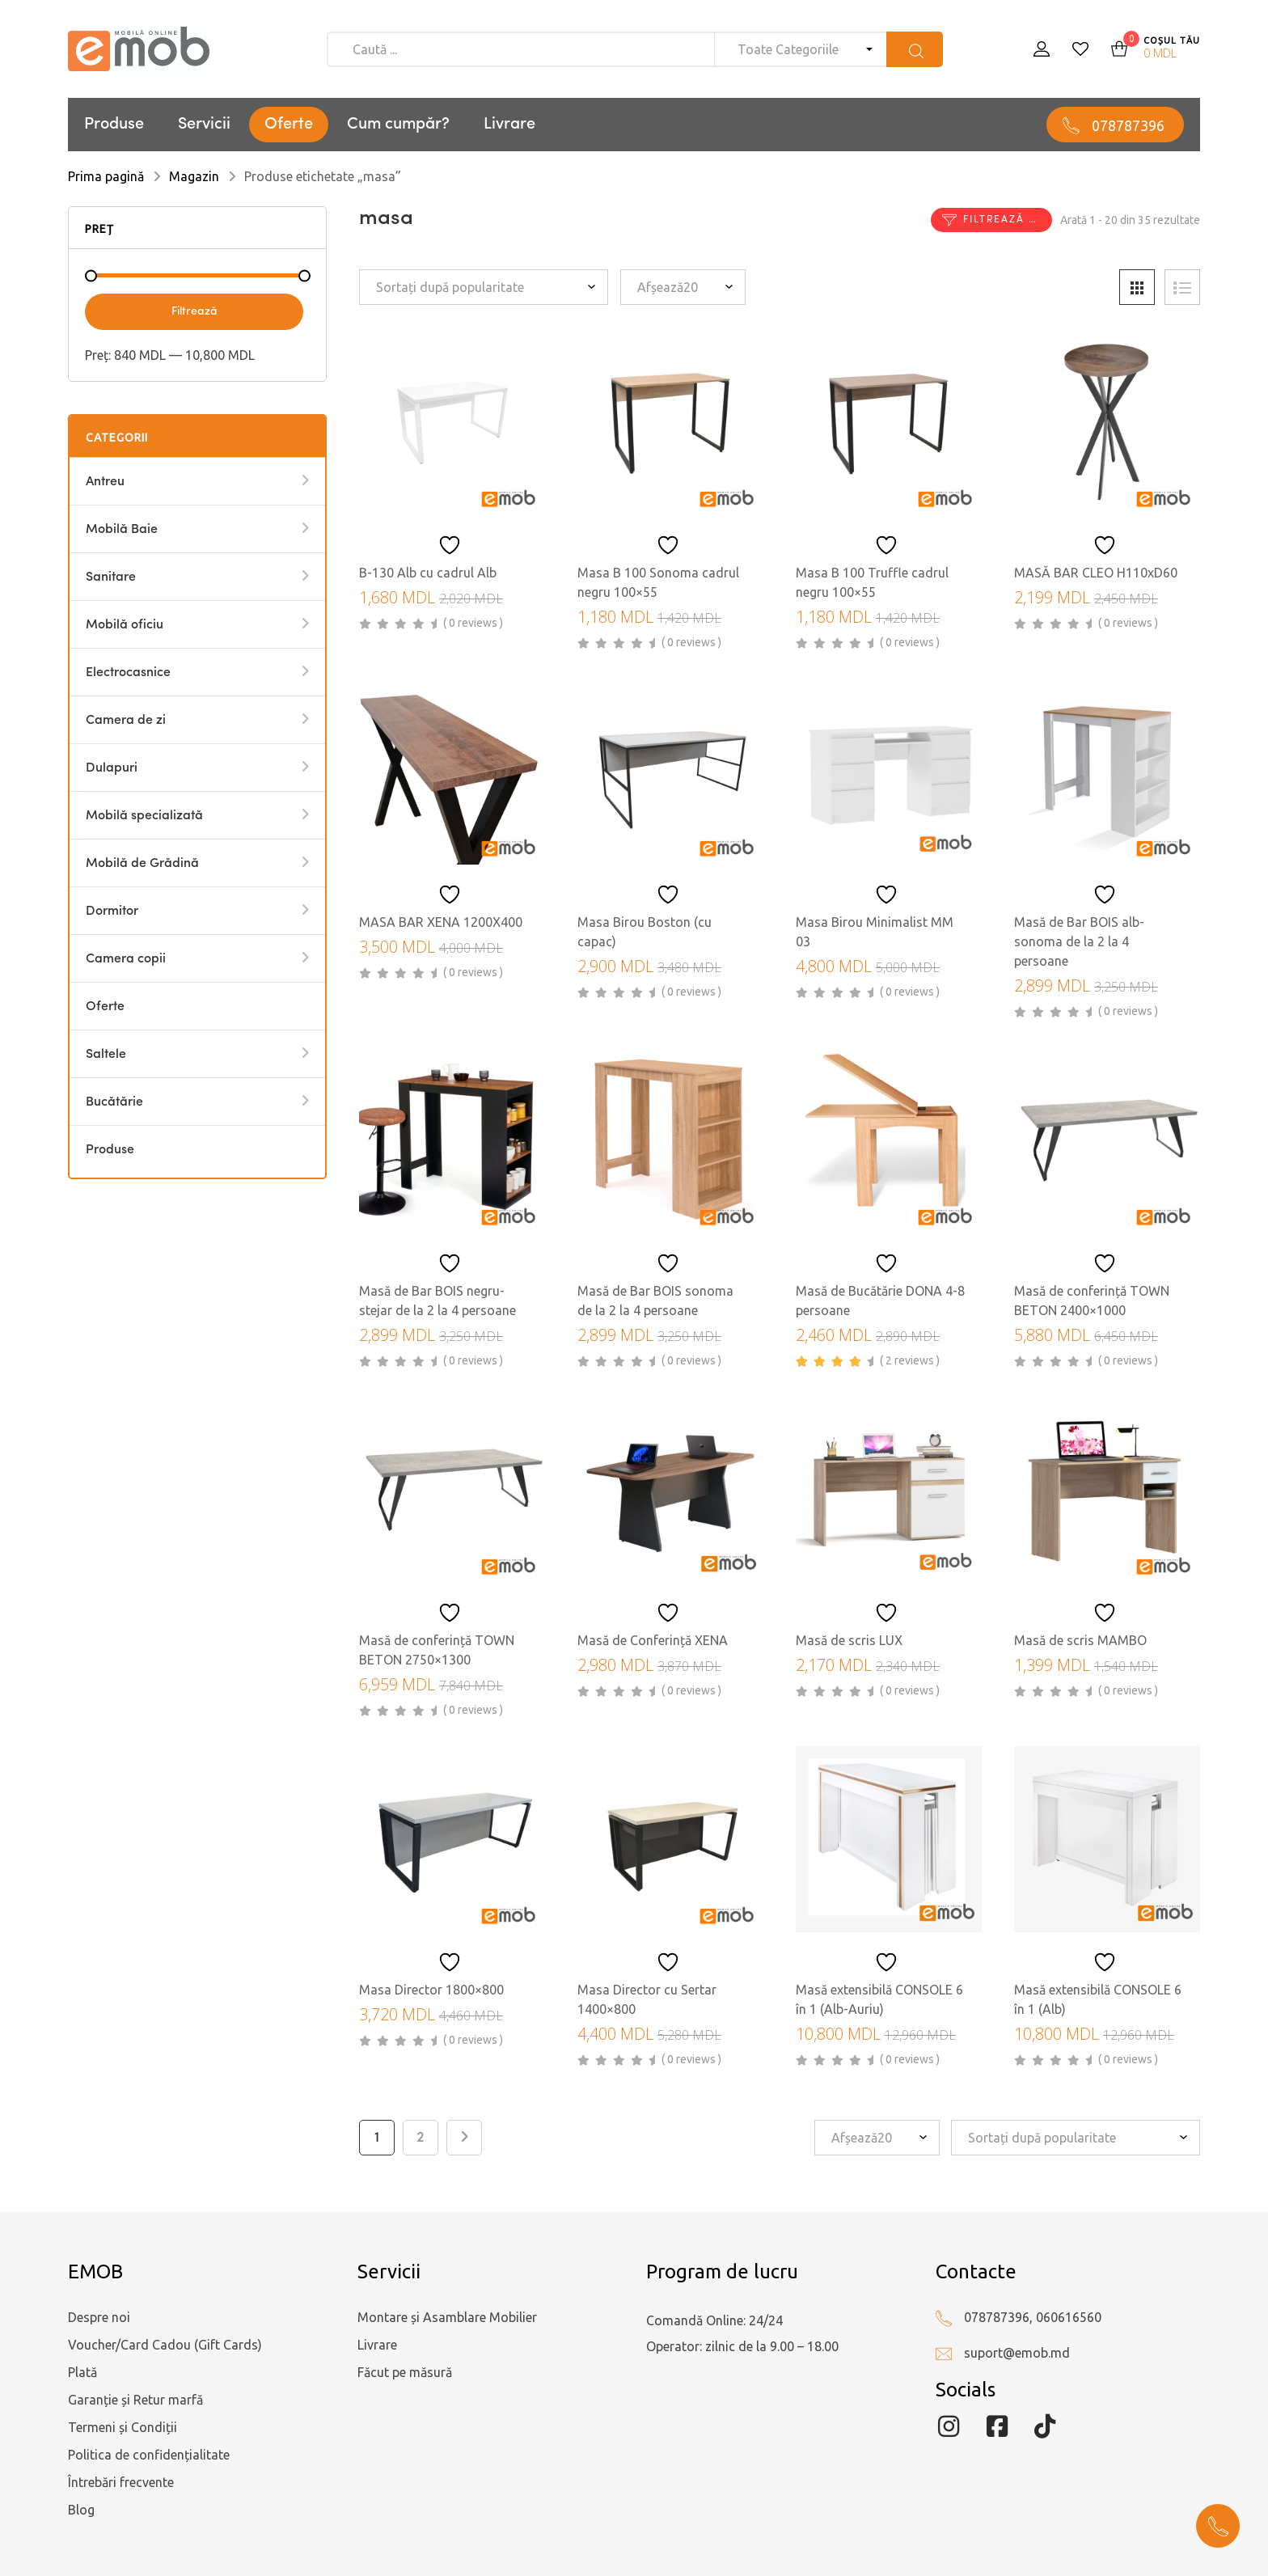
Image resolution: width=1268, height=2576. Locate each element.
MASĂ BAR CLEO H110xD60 (1095, 572)
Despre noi (99, 2317)
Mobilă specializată (144, 816)
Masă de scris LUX (849, 1640)
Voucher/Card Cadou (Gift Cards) (165, 2344)
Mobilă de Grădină (142, 863)
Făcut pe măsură (404, 2372)
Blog (81, 2509)
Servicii (204, 124)
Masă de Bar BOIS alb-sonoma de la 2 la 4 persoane (1079, 941)
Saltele (106, 1054)
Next (464, 2137)
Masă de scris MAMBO (1080, 1640)
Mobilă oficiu (124, 625)
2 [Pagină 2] (420, 2137)
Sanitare (111, 577)
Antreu (105, 482)
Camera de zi (126, 720)
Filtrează (194, 311)
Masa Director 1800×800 (431, 1989)
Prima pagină (106, 176)
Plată (82, 2372)
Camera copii (126, 959)
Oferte (288, 124)
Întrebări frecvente (121, 2482)
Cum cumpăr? (398, 124)
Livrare (509, 124)
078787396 (1128, 125)
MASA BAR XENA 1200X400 (440, 922)
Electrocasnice (128, 672)
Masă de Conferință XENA (652, 1640)
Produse (114, 124)
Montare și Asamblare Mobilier (447, 2317)
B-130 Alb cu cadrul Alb (428, 572)
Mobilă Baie (122, 529)
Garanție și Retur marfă (135, 2399)
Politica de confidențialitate (149, 2454)
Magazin (194, 176)
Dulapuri (111, 768)
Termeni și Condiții (122, 2427)
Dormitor (112, 911)
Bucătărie (114, 1102)
